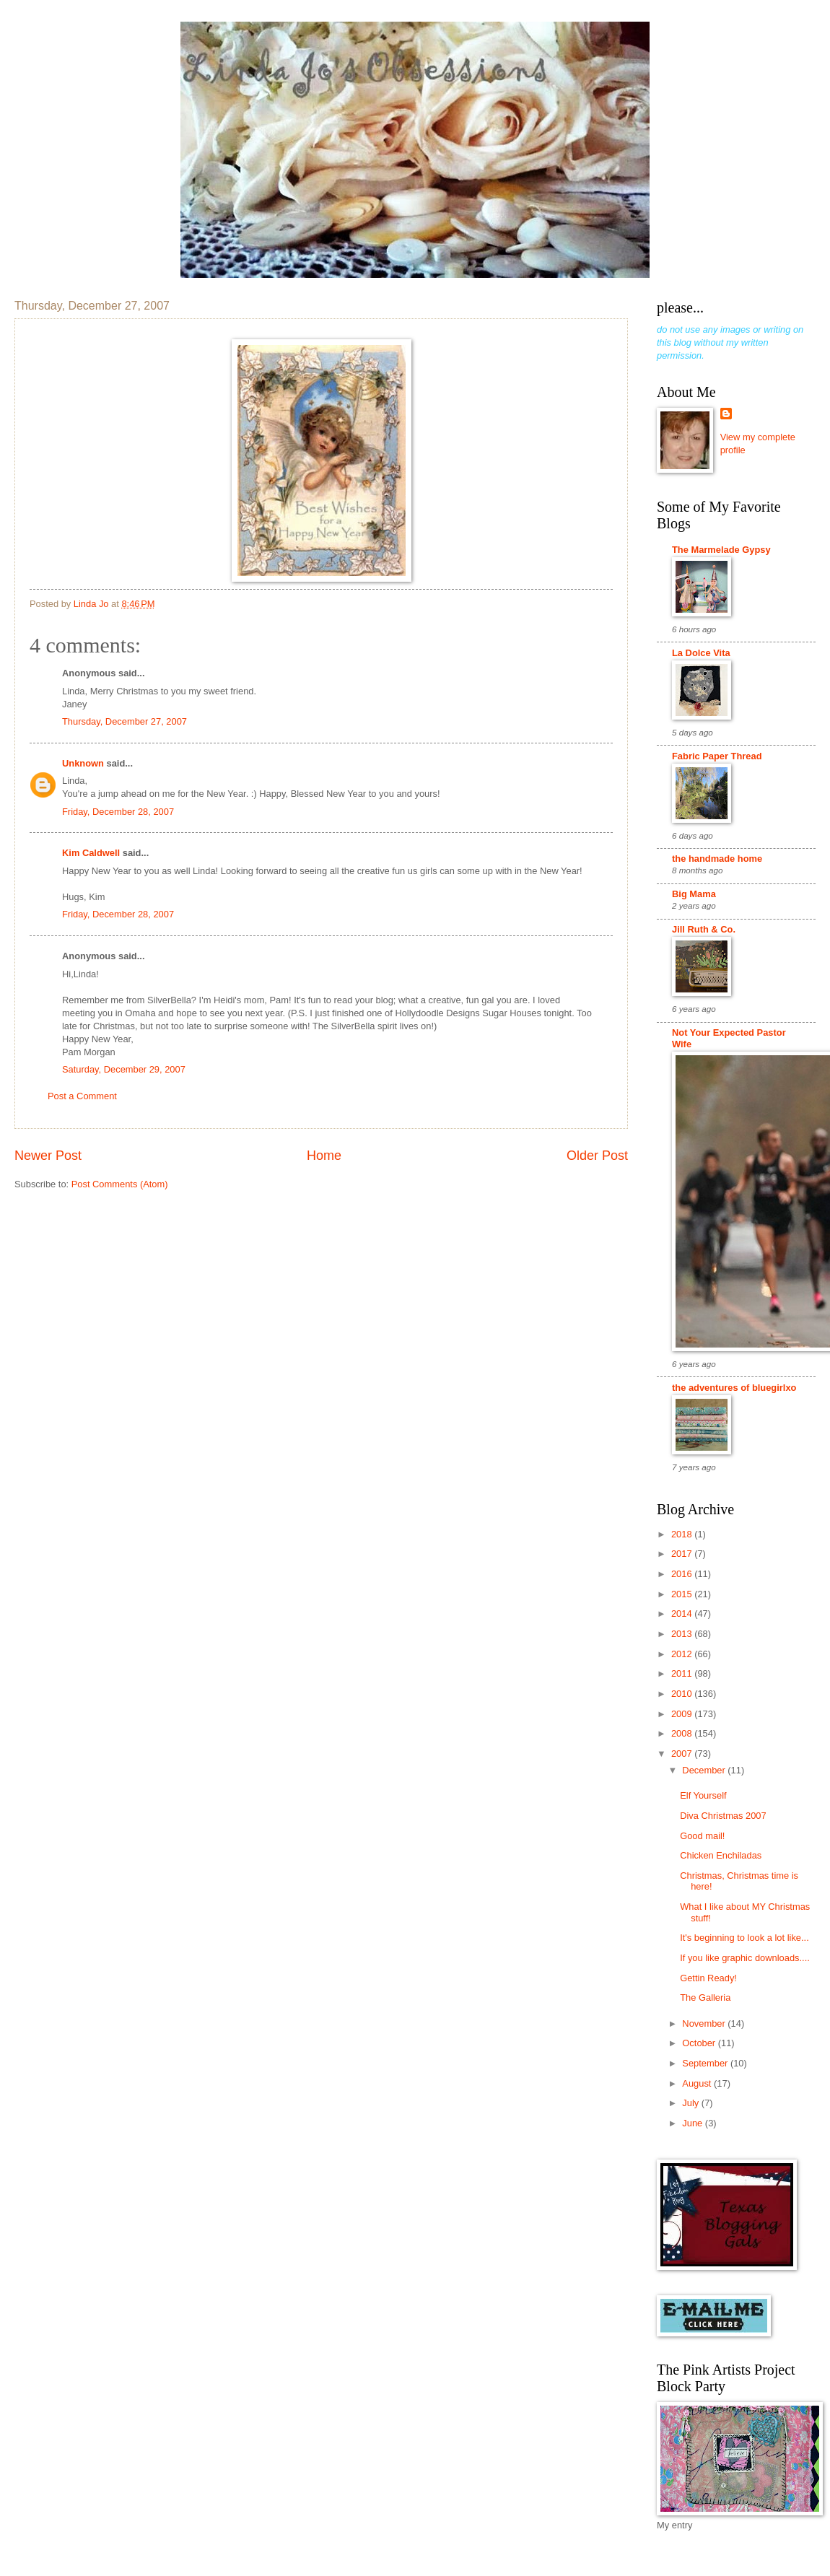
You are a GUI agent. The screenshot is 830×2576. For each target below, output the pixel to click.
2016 (682, 1573)
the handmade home (717, 858)
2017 (682, 1553)
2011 (682, 1673)
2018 (682, 1534)
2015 (682, 1594)
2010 (682, 1693)
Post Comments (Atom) (119, 1184)
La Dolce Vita (701, 652)
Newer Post (48, 1155)
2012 (682, 1654)
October (699, 2043)
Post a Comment (82, 1096)
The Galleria (705, 1997)
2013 (682, 1633)
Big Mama (694, 893)
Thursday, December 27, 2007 (124, 721)
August (698, 2083)
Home (324, 1155)
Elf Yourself (703, 1795)
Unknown (83, 763)
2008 (682, 1733)
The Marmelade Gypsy (721, 549)
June (693, 2123)
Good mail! (702, 1835)
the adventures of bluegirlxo (734, 1387)
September (706, 2063)
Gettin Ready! (708, 1978)
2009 (682, 1713)
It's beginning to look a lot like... (744, 1937)
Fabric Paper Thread (717, 756)
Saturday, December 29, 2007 (123, 1069)
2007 (682, 1753)
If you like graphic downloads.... (745, 1957)
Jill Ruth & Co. (703, 929)
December (705, 1770)
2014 (682, 1613)
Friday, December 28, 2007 (118, 811)
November (705, 2023)
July (691, 2102)
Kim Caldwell (91, 852)
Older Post (597, 1155)
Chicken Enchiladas (720, 1855)
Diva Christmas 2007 (723, 1815)
